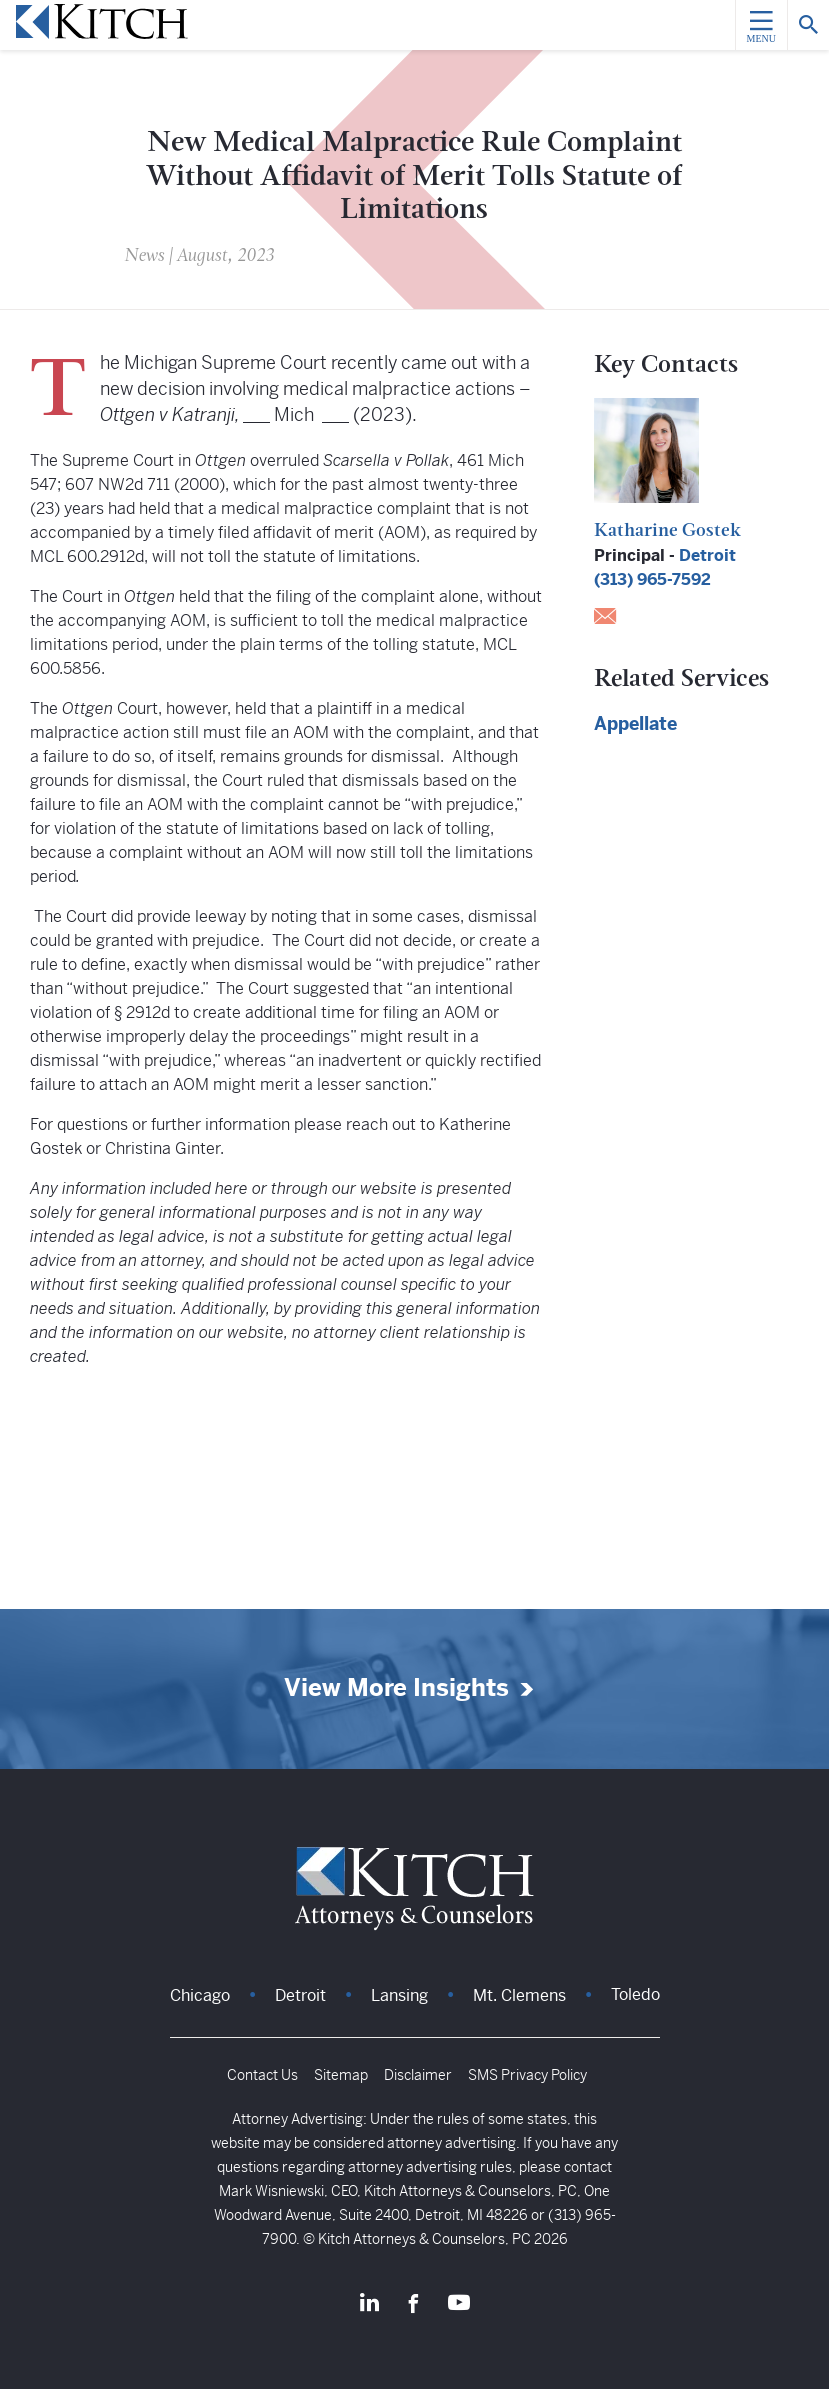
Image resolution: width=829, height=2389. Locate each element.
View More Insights (396, 1688)
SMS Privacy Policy (527, 2075)
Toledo (635, 1994)
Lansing (399, 1995)
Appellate (635, 723)
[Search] (808, 25)
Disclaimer (418, 2075)
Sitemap (341, 2075)
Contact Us (262, 2075)
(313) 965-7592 (652, 579)
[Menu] (761, 25)
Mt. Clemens (519, 1995)
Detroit (707, 555)
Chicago (200, 1995)
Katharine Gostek (667, 531)
